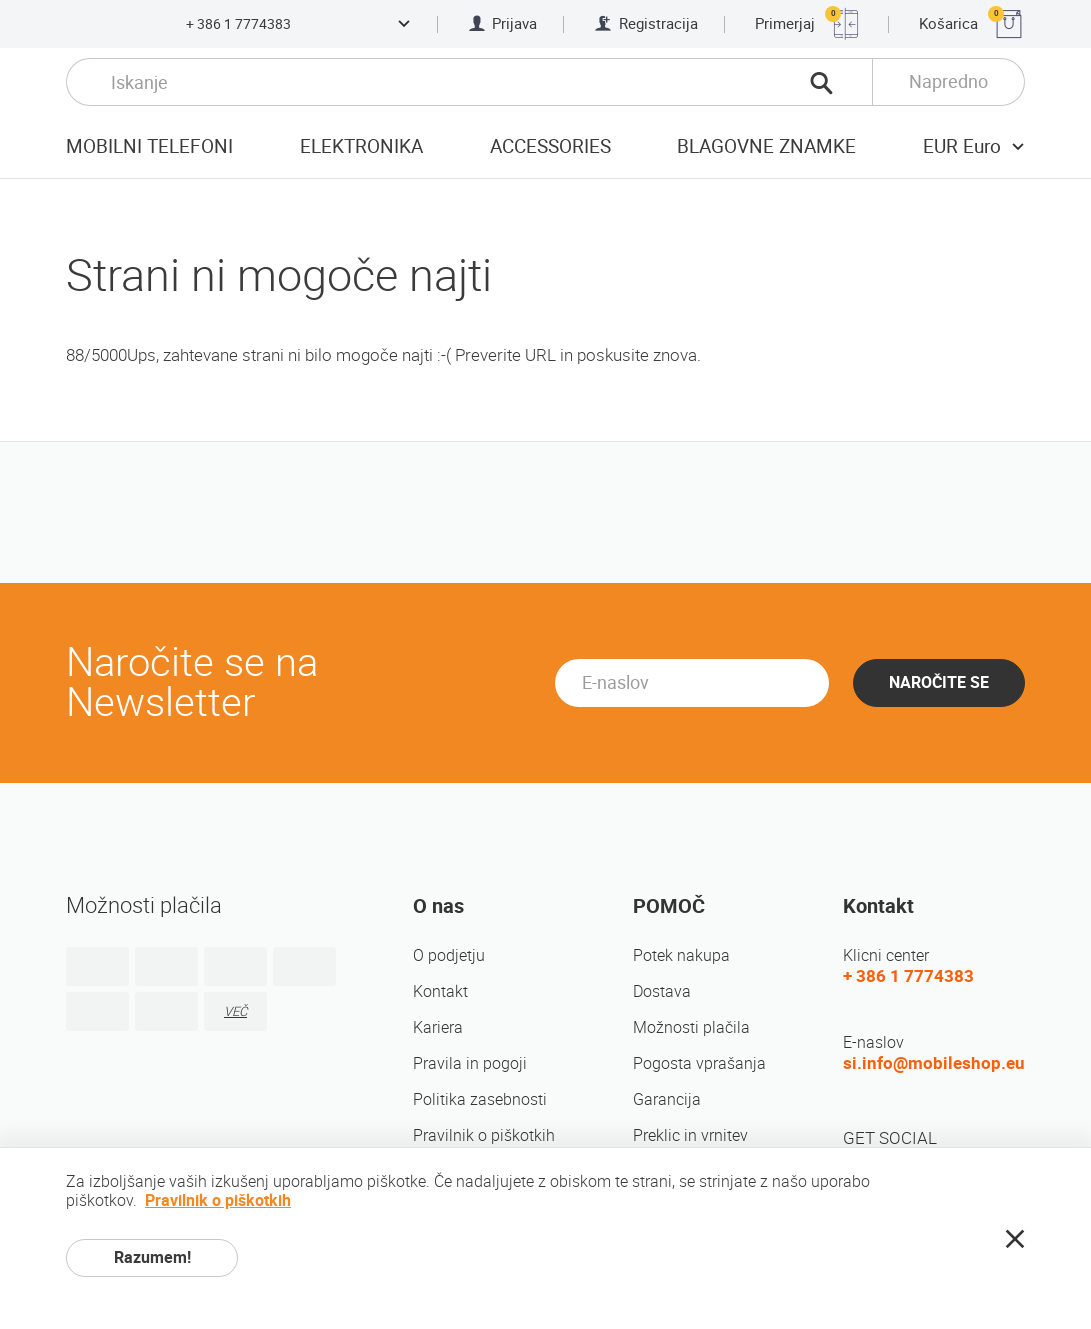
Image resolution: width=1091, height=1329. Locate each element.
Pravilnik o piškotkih (484, 1135)
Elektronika (361, 146)
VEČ (235, 1011)
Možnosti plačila (691, 1027)
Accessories (550, 146)
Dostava (662, 991)
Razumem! (152, 1257)
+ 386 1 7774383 (238, 24)
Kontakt (440, 991)
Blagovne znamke (766, 146)
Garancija (667, 1099)
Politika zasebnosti (480, 1099)
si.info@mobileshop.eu (934, 1063)
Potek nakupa (681, 955)
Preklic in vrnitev (690, 1135)
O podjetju (449, 955)
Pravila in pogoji (470, 1063)
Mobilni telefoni (149, 146)
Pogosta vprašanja (699, 1063)
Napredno (948, 81)
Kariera (438, 1027)
